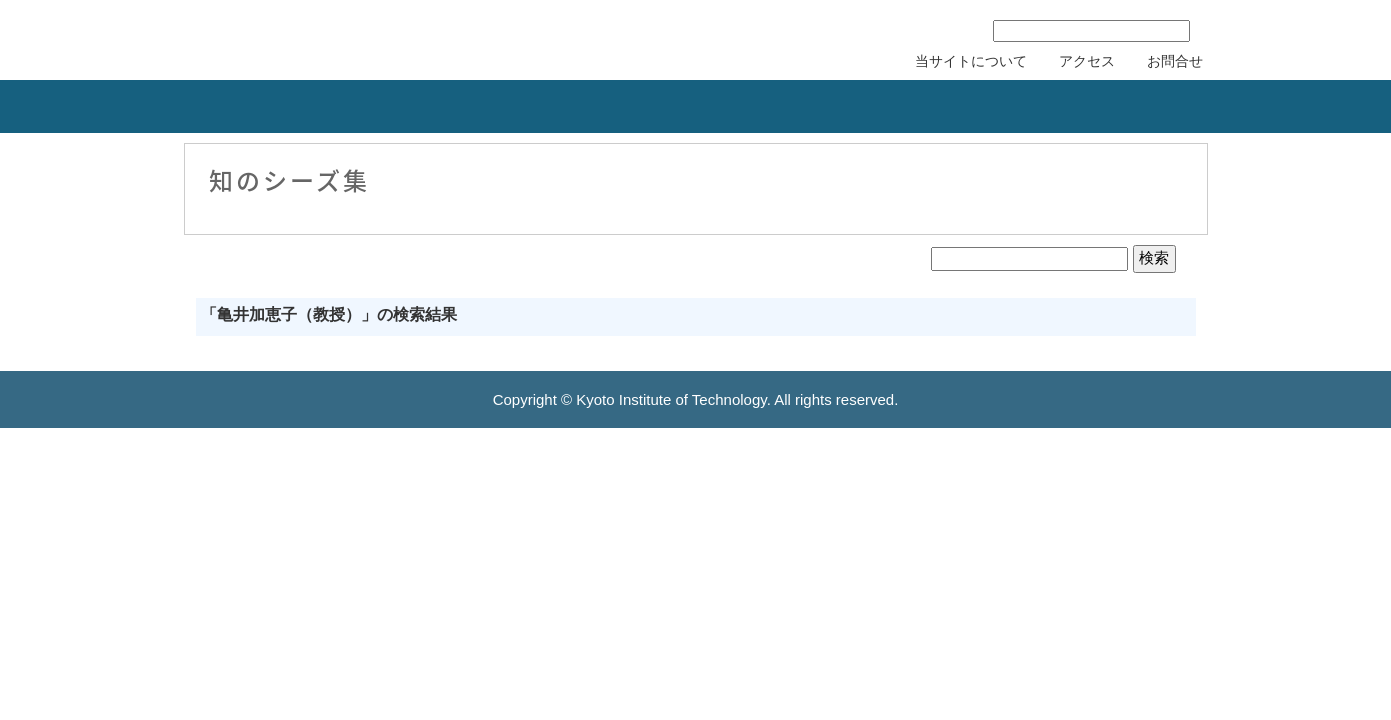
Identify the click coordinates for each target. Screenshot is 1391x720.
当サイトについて (971, 61)
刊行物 (992, 106)
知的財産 (496, 106)
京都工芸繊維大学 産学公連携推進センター (348, 37)
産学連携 (336, 106)
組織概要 (176, 106)
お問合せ (1175, 61)
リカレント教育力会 (664, 106)
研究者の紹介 (832, 106)
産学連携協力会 (1184, 106)
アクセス (1087, 61)
